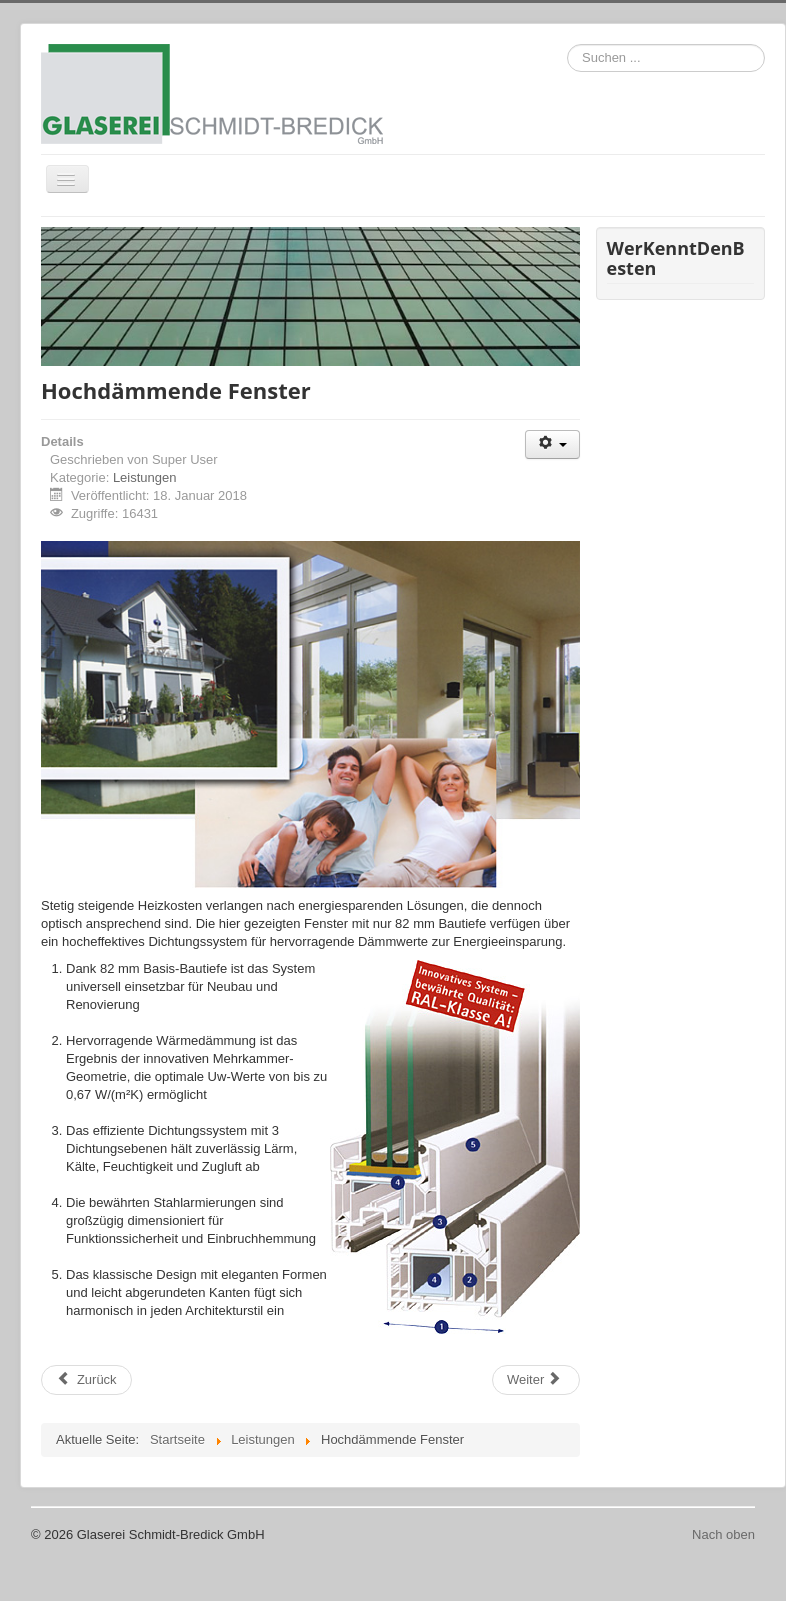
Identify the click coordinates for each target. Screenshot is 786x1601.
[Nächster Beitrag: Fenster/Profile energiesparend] (536, 1380)
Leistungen (145, 477)
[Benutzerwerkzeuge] (552, 444)
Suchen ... (567, 44)
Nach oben (723, 1534)
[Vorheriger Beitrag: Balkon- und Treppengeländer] (86, 1380)
